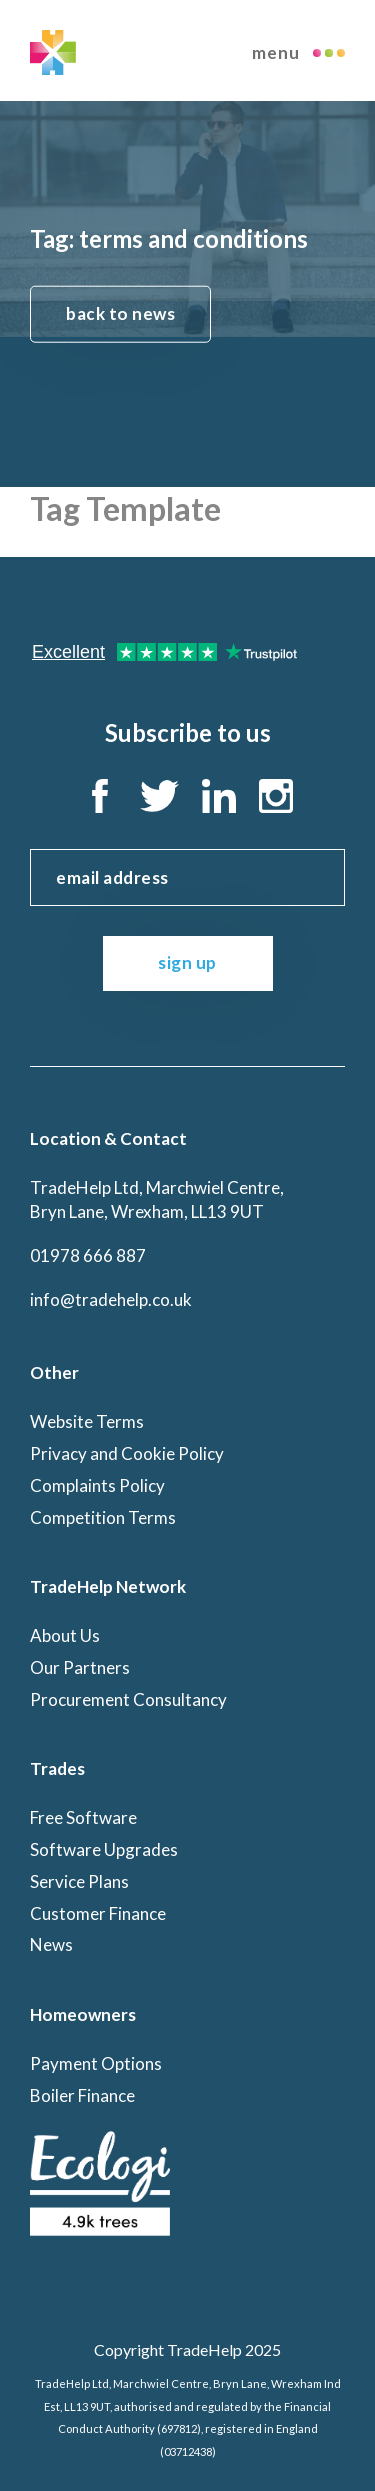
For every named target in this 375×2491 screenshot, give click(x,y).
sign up (187, 962)
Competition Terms (103, 1517)
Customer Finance (98, 1913)
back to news (120, 312)
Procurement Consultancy (128, 1699)
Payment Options (96, 2063)
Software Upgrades (104, 1849)
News (51, 1944)
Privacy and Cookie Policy (127, 1453)
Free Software (83, 1817)
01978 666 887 (88, 1255)
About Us (65, 1635)
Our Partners (80, 1667)
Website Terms (87, 1421)
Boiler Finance (82, 2095)
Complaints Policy (97, 1485)
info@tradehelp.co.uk (111, 1299)
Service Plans (79, 1881)
